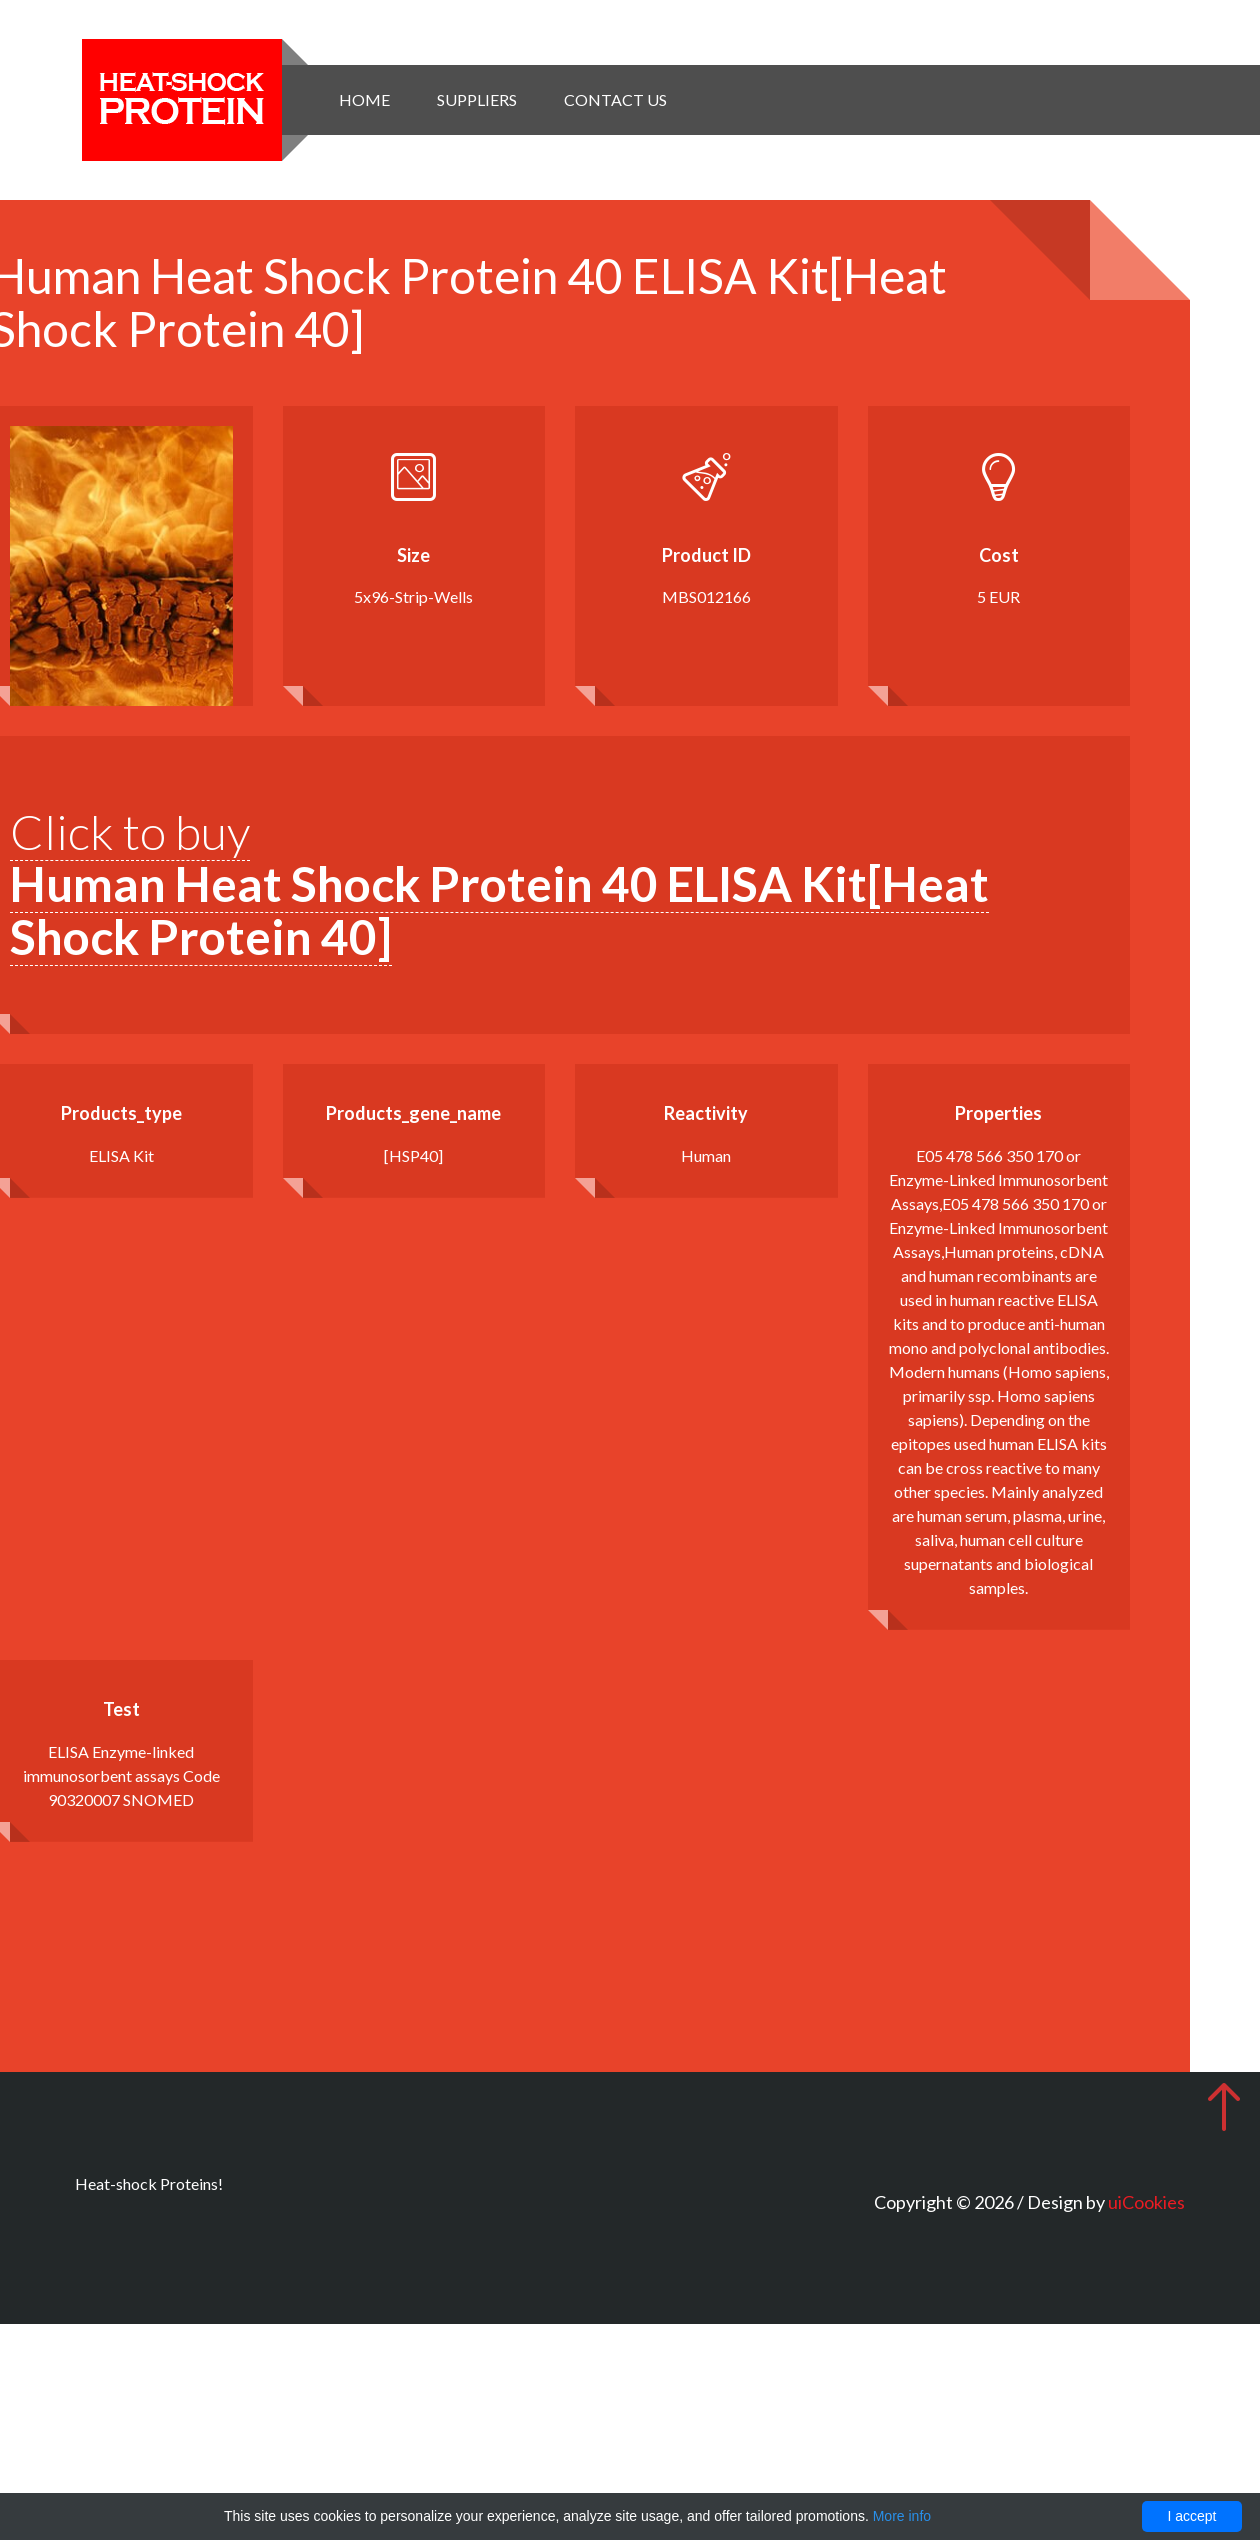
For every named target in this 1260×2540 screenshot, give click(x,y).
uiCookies (1146, 2202)
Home (364, 99)
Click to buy (499, 884)
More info (902, 2516)
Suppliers (477, 99)
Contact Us (615, 99)
